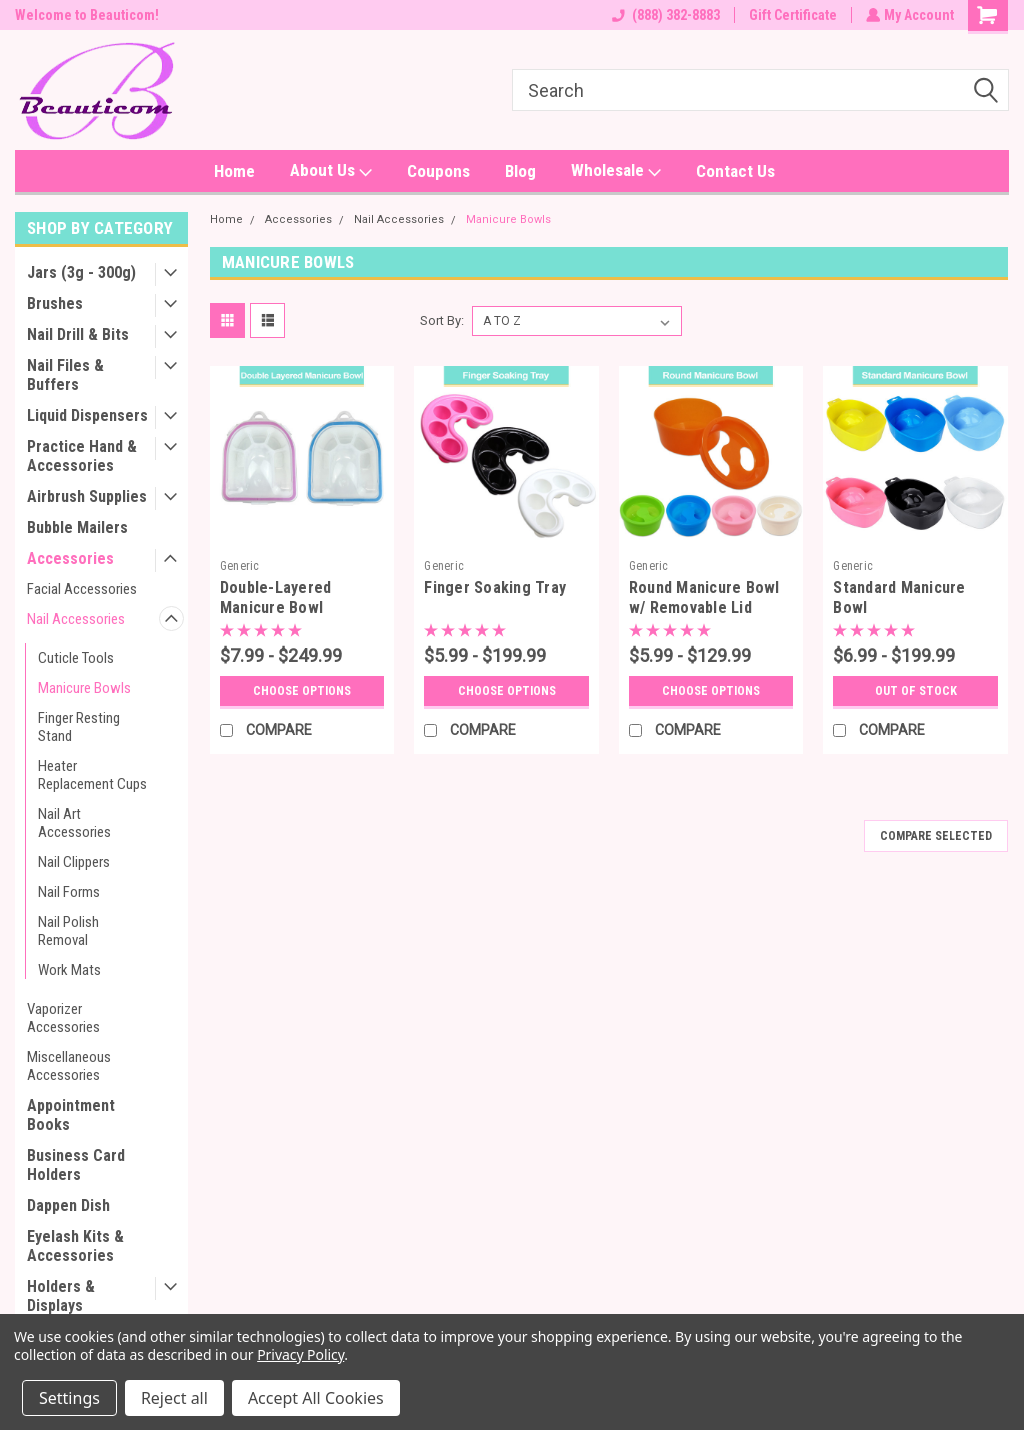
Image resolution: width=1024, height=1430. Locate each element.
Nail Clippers (74, 862)
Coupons (438, 171)
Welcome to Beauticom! (87, 15)
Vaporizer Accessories (63, 1018)
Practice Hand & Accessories (82, 456)
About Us (331, 171)
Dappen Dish (68, 1205)
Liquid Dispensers (87, 415)
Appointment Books (71, 1115)
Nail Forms (69, 892)
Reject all (174, 1398)
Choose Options (302, 691)
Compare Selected (936, 836)
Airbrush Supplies (87, 496)
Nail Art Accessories (74, 823)
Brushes (55, 303)
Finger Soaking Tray (495, 587)
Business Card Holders (76, 1165)
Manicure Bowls (84, 688)
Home (234, 171)
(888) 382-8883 (664, 15)
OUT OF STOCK (915, 691)
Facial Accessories (82, 589)
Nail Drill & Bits (78, 334)
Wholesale (616, 171)
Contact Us (735, 171)
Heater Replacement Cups (92, 775)
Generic (240, 566)
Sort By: (442, 320)
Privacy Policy (300, 1354)
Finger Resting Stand (79, 727)
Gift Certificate (791, 15)
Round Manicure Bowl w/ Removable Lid (704, 597)
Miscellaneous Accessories (69, 1066)
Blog (520, 171)
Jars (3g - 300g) (81, 272)
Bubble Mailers (77, 527)
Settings (69, 1398)
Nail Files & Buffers (65, 375)
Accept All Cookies (316, 1398)
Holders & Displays (61, 1296)
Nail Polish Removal (68, 931)
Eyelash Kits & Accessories (75, 1246)
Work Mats (69, 970)
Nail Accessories (76, 619)
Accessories (70, 558)
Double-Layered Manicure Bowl (276, 597)
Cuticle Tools (76, 658)
